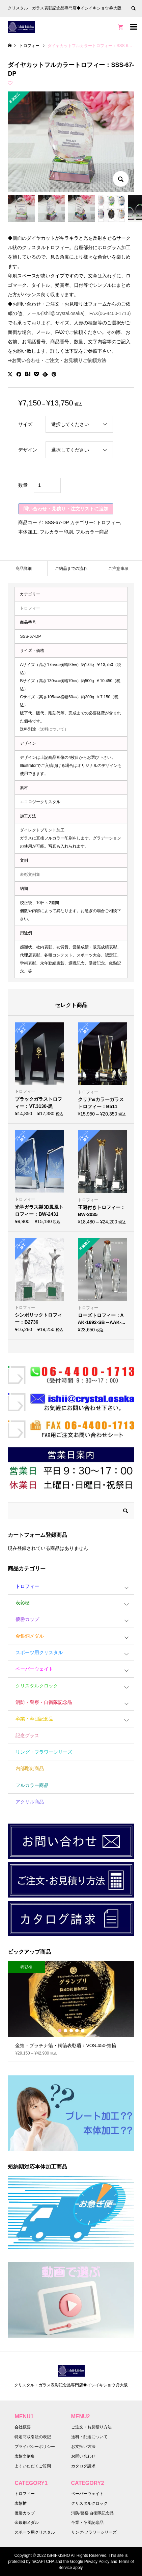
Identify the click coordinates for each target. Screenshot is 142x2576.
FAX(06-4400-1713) (110, 313)
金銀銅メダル (30, 1636)
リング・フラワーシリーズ (44, 1752)
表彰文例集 (30, 874)
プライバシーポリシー (35, 2446)
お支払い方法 (83, 2446)
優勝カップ (27, 1619)
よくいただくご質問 (33, 2466)
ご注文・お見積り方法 (91, 2427)
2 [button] (65, 2030)
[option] (71, 2011)
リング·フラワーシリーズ (94, 2532)
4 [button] (77, 2030)
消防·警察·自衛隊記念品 (92, 2513)
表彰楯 (23, 1602)
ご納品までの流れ (71, 568)
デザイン (27, 450)
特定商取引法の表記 (33, 2436)
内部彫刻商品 (30, 1768)
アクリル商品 (30, 1801)
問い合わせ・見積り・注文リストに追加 (65, 508)
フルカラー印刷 (56, 532)
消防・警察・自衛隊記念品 (44, 1702)
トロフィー (108, 522)
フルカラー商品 (92, 532)
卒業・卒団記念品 (34, 1718)
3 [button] (71, 2030)
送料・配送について (89, 2436)
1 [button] (59, 2030)
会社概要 (23, 2427)
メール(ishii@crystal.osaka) (55, 313)
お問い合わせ (83, 2456)
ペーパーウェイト (34, 1669)
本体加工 (27, 532)
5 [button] (82, 2030)
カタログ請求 (83, 2466)
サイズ (25, 424)
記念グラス (27, 1735)
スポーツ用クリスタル (39, 1652)
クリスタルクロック (37, 1685)
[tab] (23, 568)
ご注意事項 (118, 568)
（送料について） (52, 729)
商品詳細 (24, 568)
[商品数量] (47, 485)
